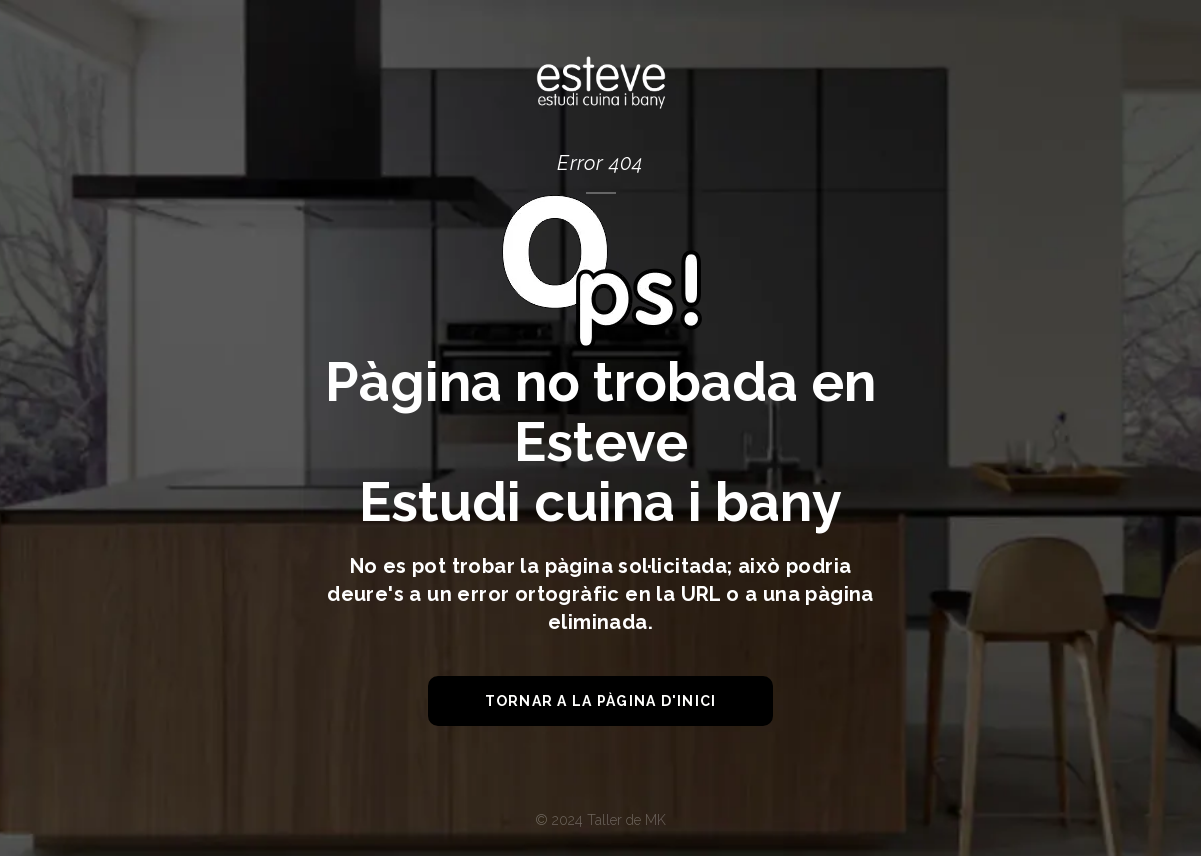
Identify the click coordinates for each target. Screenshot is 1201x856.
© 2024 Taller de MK (600, 820)
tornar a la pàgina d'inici (601, 701)
